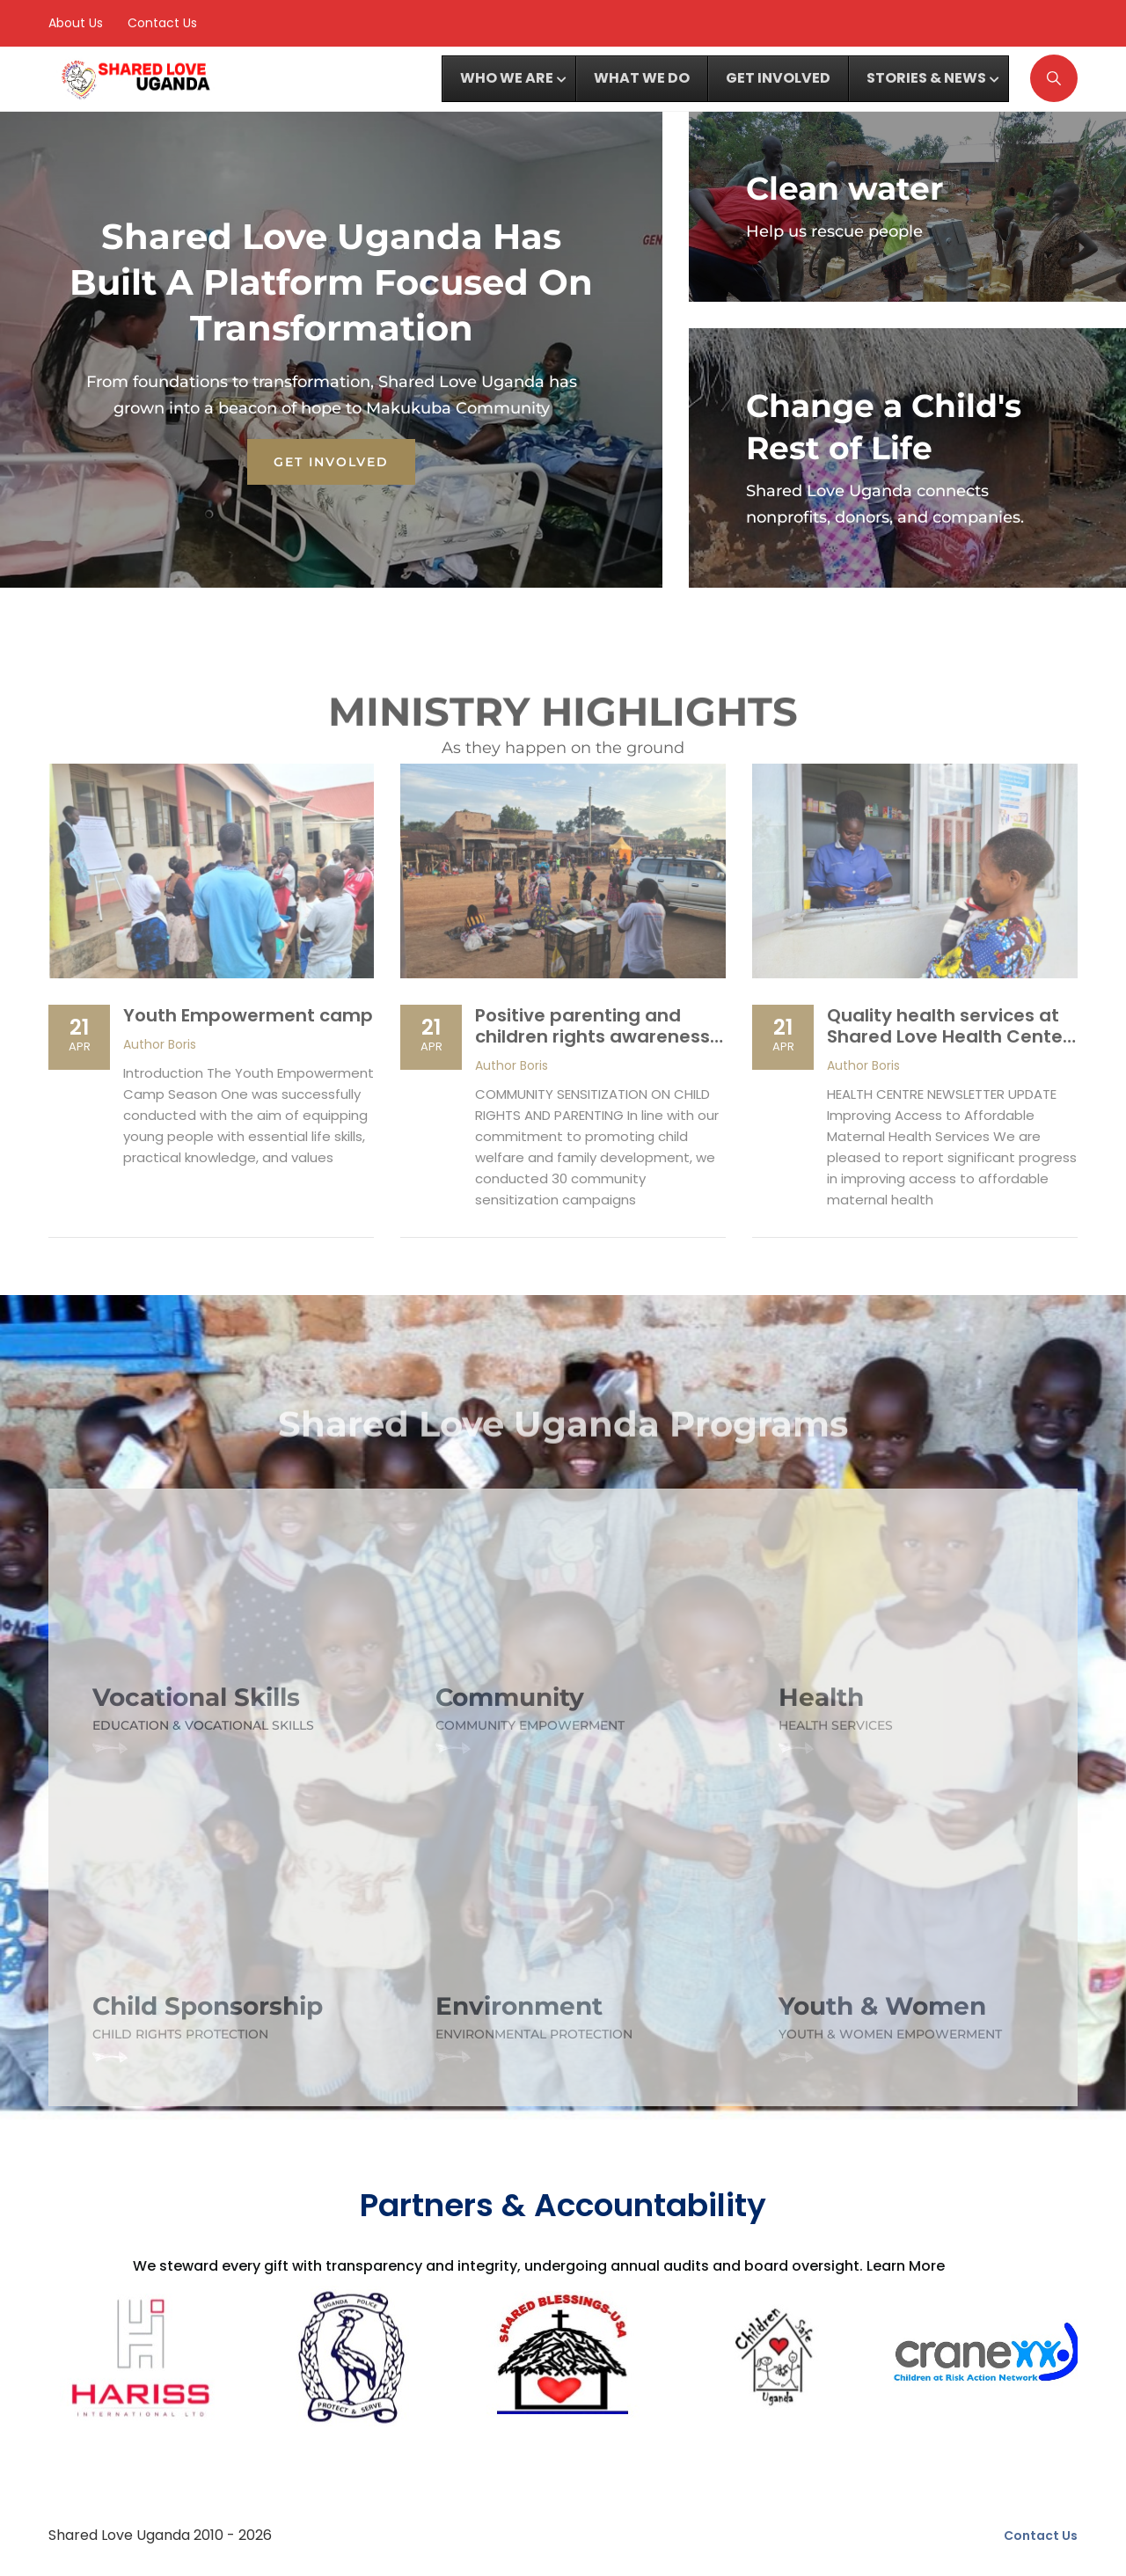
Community (509, 1697)
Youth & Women (882, 2006)
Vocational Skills (196, 1697)
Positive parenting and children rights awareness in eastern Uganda (592, 1036)
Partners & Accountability (563, 2205)
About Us (75, 23)
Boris (159, 1044)
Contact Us (162, 23)
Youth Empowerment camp (248, 1015)
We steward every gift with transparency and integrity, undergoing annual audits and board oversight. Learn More (539, 2266)
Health (821, 1697)
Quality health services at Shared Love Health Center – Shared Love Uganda (948, 1036)
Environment (519, 2006)
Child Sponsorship (207, 2006)
